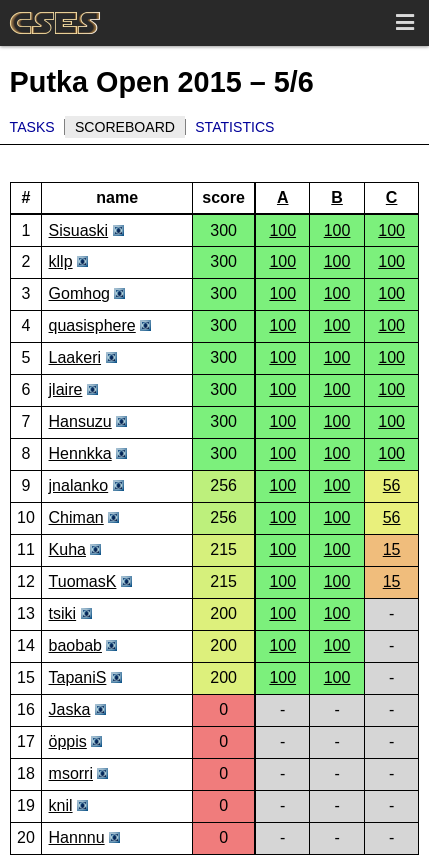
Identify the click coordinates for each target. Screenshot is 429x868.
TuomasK (83, 581)
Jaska (70, 709)
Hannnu (77, 837)
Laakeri (75, 357)
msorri (71, 773)
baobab (75, 645)
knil (61, 805)
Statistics (234, 127)
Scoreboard (125, 127)
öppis (68, 741)
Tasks (32, 127)
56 (392, 485)
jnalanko (79, 485)
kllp (61, 261)
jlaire (66, 389)
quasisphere (92, 325)
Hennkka (80, 453)
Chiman (76, 517)
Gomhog (79, 293)
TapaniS (78, 677)
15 (392, 549)
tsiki (63, 613)
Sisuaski (79, 230)
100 (282, 230)
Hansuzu (80, 421)
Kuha (67, 549)
